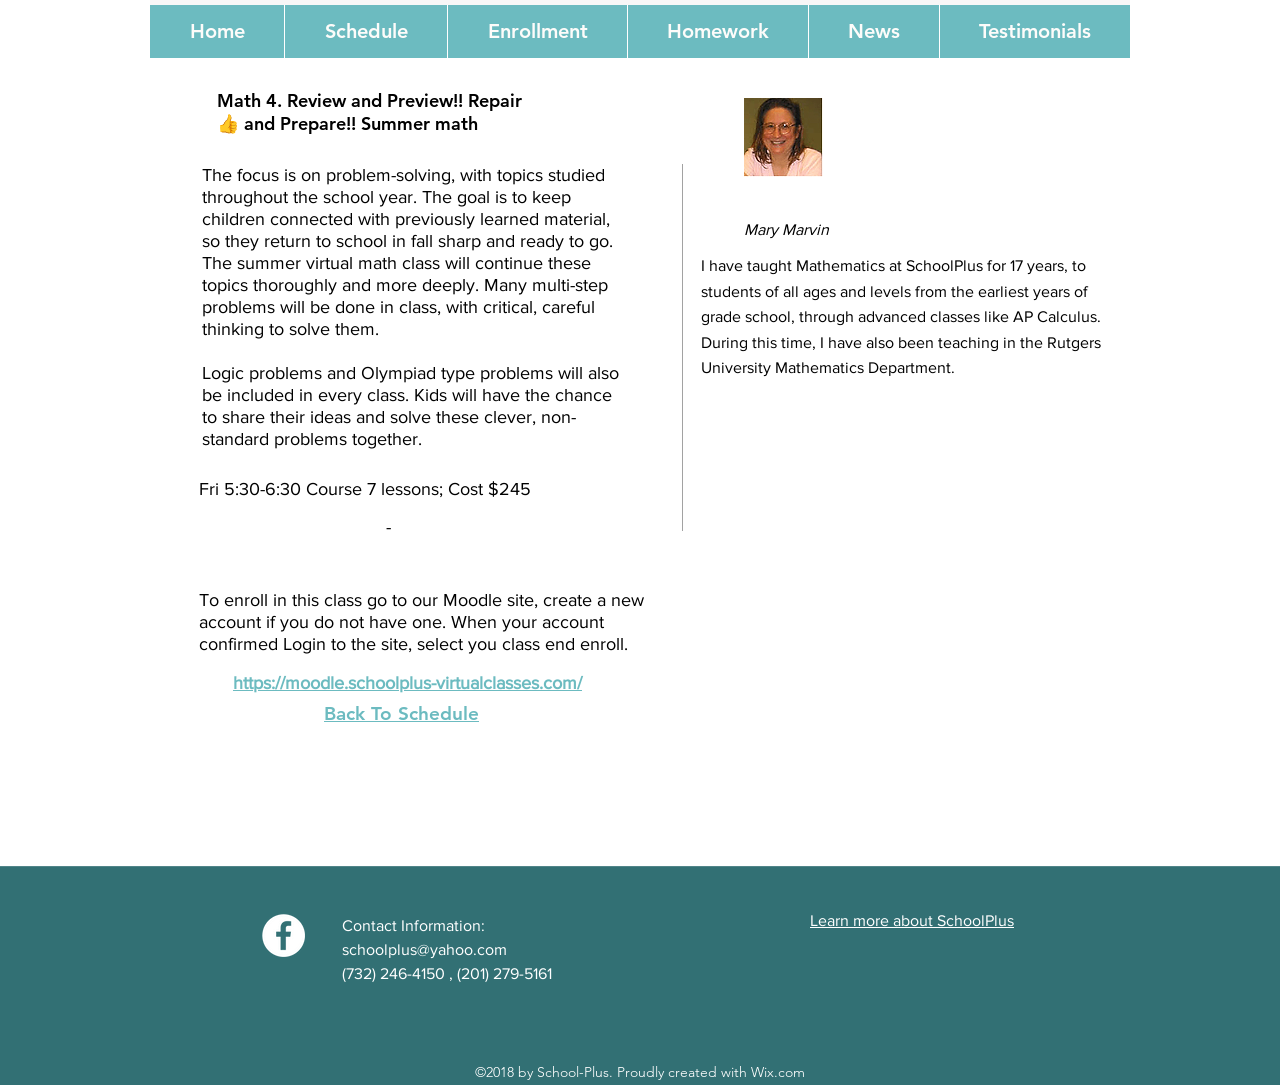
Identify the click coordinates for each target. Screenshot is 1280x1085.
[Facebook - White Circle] (283, 935)
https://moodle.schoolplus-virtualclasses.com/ (407, 683)
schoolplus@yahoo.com (424, 949)
